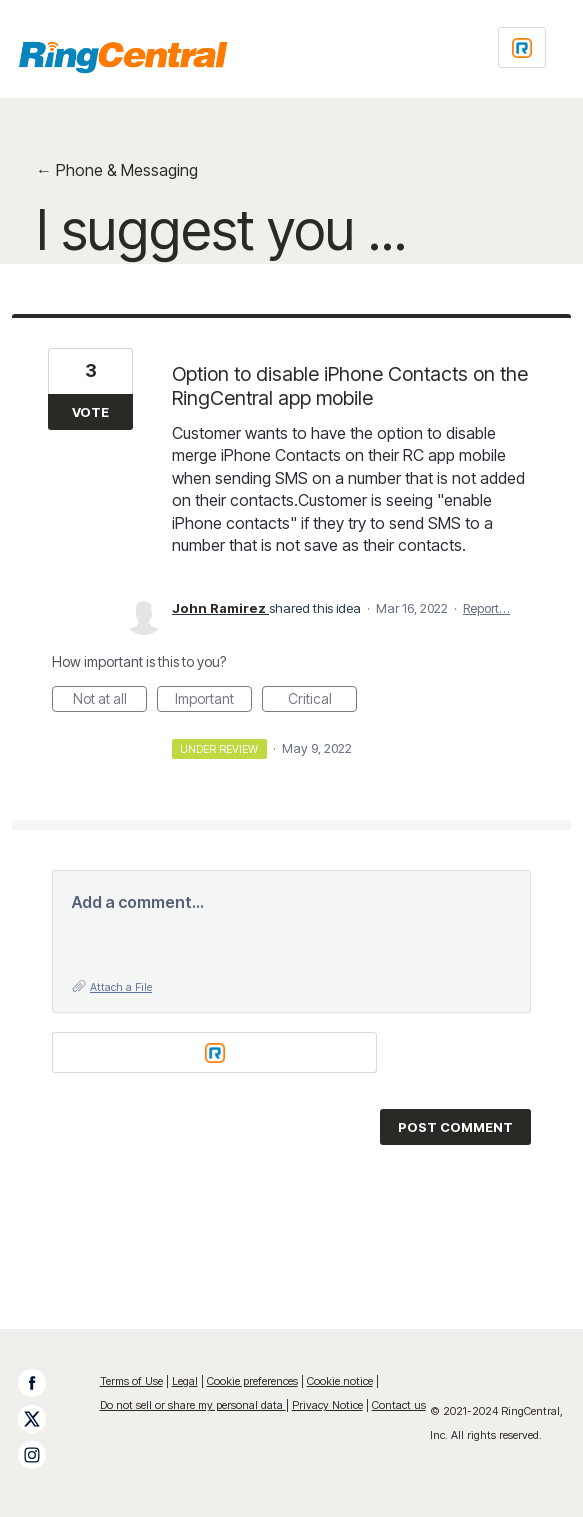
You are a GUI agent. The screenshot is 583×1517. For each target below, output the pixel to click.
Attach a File (121, 987)
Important (213, 701)
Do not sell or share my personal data (193, 1405)
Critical (323, 701)
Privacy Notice (327, 1405)
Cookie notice (340, 1381)
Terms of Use (131, 1381)
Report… (486, 608)
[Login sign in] (522, 47)
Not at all (110, 701)
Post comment (455, 1127)
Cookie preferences (252, 1381)
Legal (185, 1381)
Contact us (399, 1405)
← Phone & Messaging (117, 170)
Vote (90, 412)
